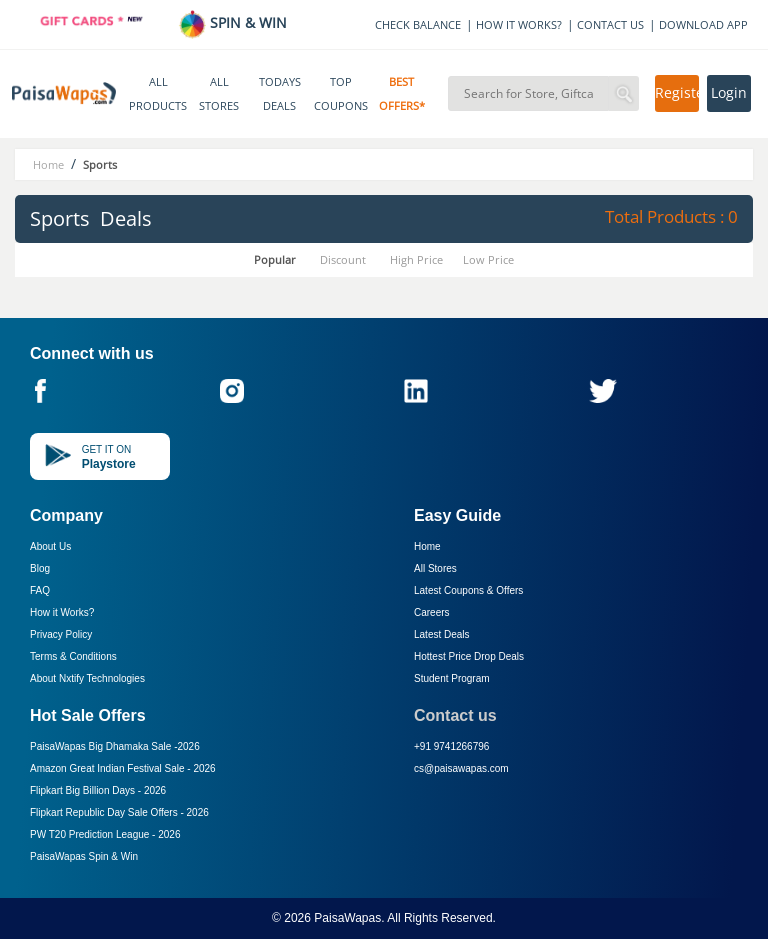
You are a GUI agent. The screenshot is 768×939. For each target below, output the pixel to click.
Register (677, 93)
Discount (343, 259)
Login (729, 93)
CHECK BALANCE (418, 24)
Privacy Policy (61, 634)
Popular (275, 259)
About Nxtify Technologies (87, 678)
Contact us (455, 715)
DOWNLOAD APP (703, 24)
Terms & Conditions (73, 656)
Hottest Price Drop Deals (469, 656)
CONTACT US (610, 24)
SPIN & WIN (232, 22)
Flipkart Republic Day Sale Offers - (119, 812)
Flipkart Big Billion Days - (98, 790)
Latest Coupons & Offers (468, 590)
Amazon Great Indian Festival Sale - (123, 768)
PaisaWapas (347, 918)
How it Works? (62, 612)
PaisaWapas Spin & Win (84, 856)
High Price (416, 259)
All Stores (435, 568)
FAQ (40, 590)
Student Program (452, 678)
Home (427, 546)
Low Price (488, 259)
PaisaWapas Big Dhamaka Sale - (115, 746)
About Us (50, 546)
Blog (40, 568)
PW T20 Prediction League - (105, 834)
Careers (432, 612)
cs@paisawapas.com (461, 768)
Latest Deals (442, 634)
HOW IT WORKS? (519, 24)
